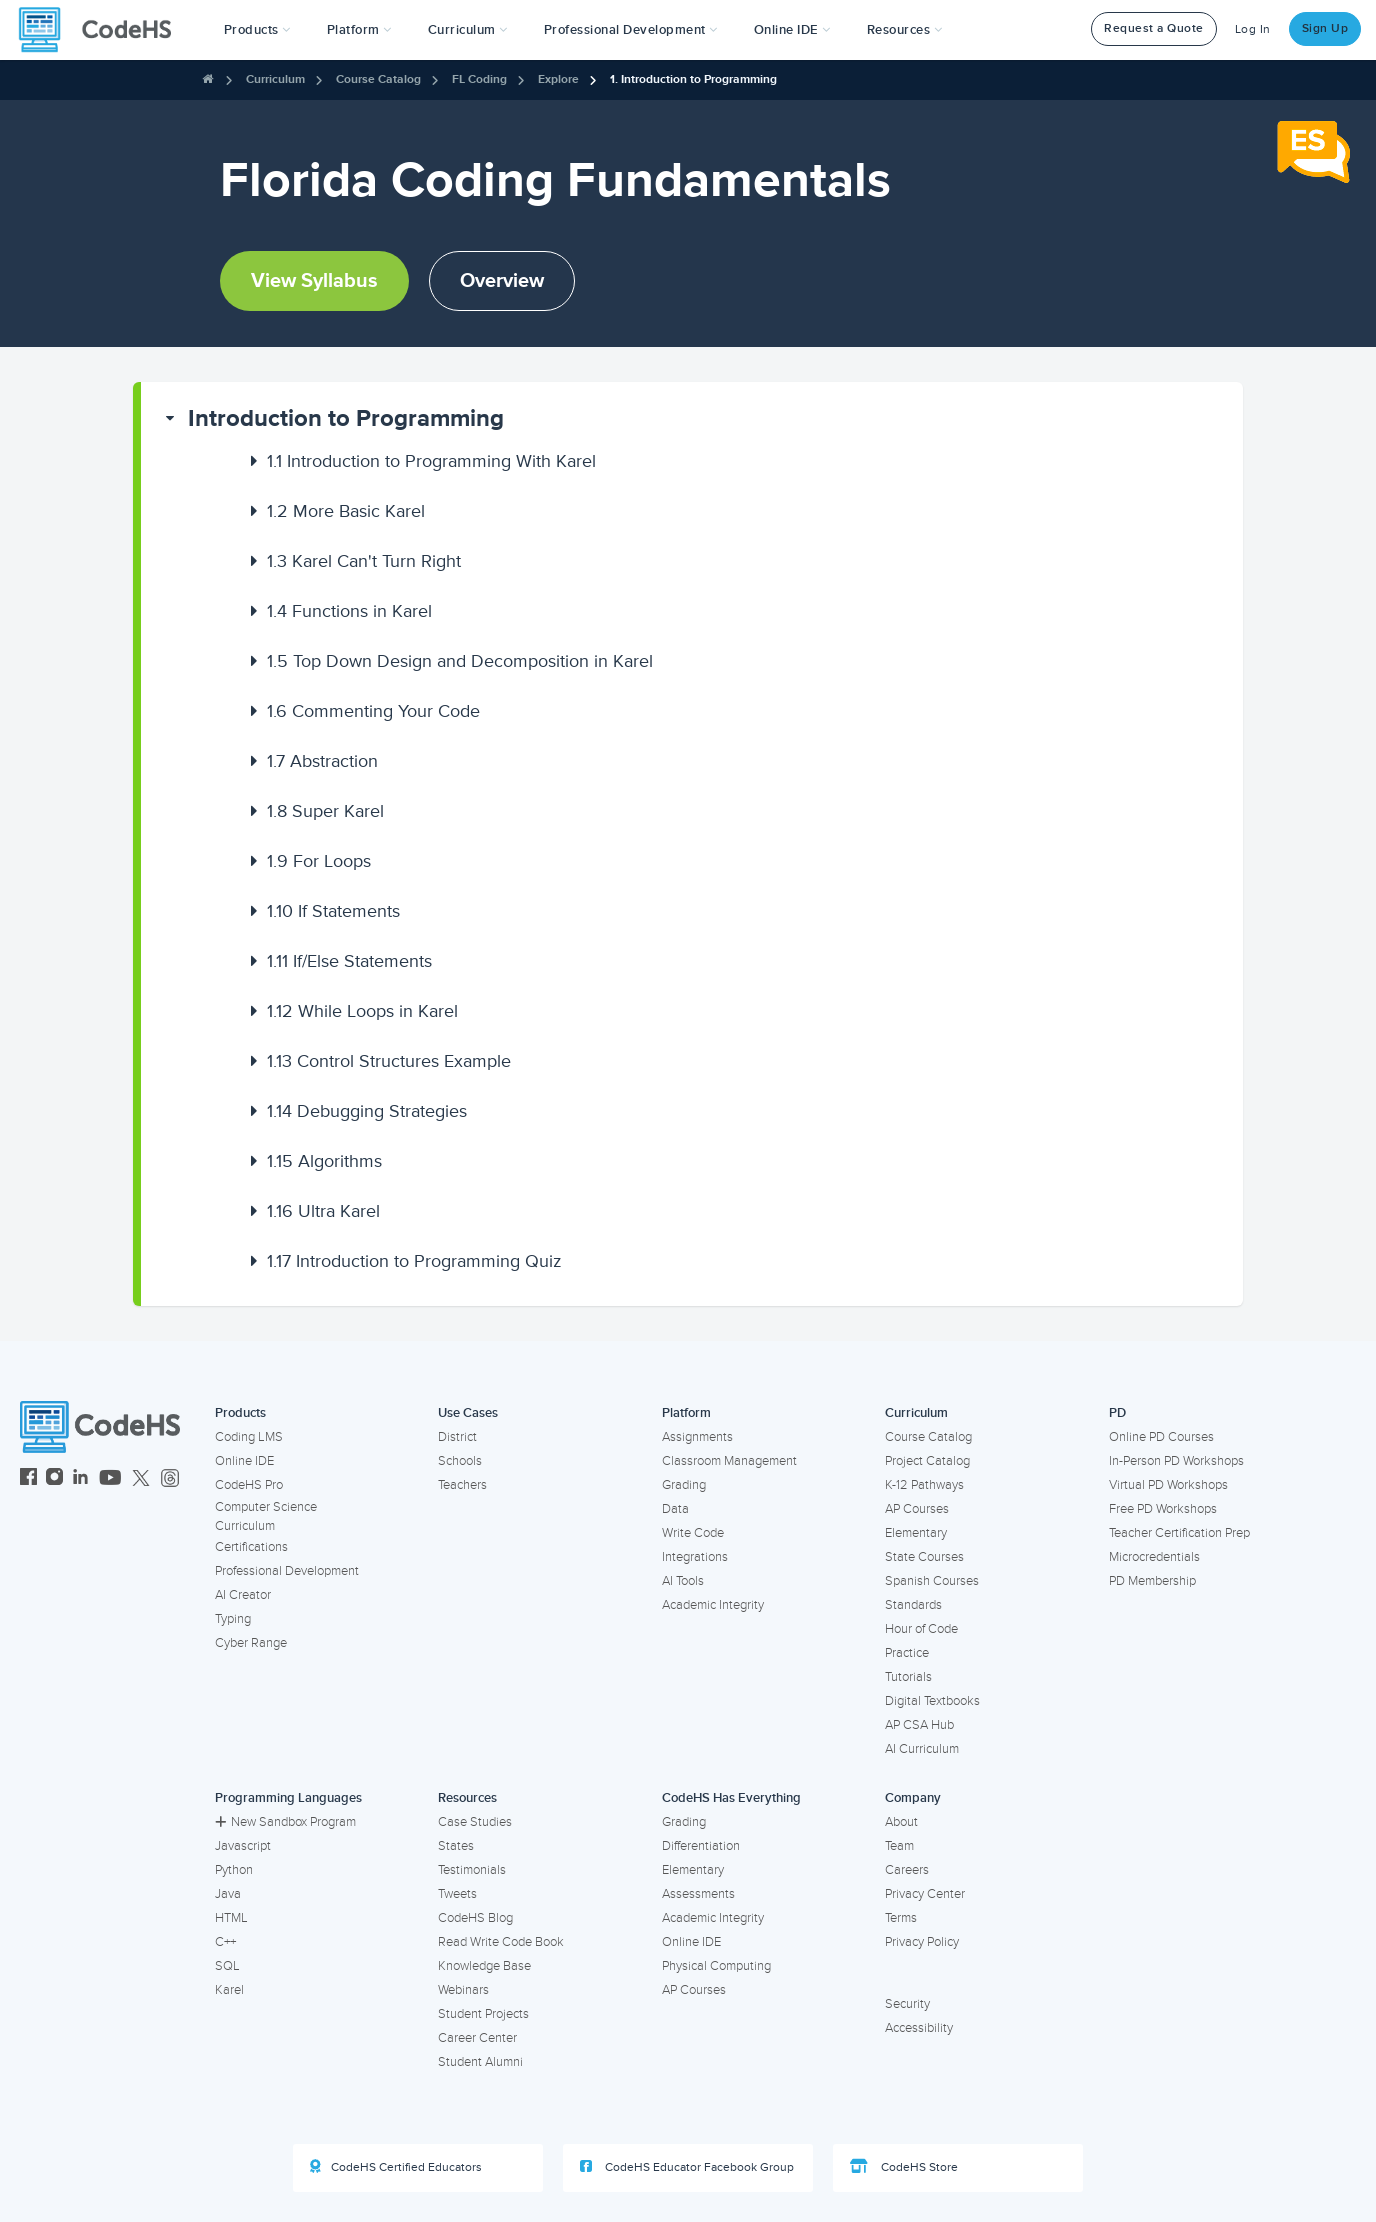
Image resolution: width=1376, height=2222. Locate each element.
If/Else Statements (349, 961)
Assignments (697, 1437)
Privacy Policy (922, 1942)
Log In (1253, 29)
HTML (231, 1918)
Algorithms (324, 1161)
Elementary (916, 1533)
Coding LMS (249, 1437)
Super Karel (325, 811)
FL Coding (479, 79)
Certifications (251, 1547)
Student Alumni (480, 2062)
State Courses (924, 1557)
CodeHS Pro (249, 1485)
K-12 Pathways (924, 1485)
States (456, 1846)
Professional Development (287, 1571)
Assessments (698, 1894)
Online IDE (244, 1461)
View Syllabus (314, 281)
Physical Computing (716, 1966)
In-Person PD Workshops (1176, 1461)
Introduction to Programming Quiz (414, 1261)
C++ (225, 1942)
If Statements (333, 911)
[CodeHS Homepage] (103, 30)
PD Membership (1152, 1581)
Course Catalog (378, 79)
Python (234, 1870)
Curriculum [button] (468, 30)
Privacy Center (925, 1894)
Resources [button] (905, 30)
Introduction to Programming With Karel (431, 461)
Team (899, 1846)
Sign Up (1325, 28)
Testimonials (472, 1870)
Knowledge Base (484, 1966)
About (901, 1822)
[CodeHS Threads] (170, 1479)
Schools (460, 1461)
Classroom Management (729, 1461)
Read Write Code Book (501, 1942)
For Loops (319, 861)
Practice (907, 1653)
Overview (502, 281)
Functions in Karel (349, 611)
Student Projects (483, 2014)
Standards (913, 1605)
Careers (907, 1870)
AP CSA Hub (919, 1725)
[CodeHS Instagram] (54, 1479)
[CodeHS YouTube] (110, 1479)
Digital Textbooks (932, 1701)
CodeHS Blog (475, 1918)
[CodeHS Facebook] (28, 1479)
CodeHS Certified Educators (396, 2167)
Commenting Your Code (373, 711)
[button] (257, 30)
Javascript (243, 1846)
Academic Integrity (713, 1605)
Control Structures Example (389, 1061)
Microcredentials (1154, 1557)
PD (1117, 1413)
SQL (227, 1966)
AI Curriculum (922, 1749)
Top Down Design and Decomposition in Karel (460, 661)
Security (907, 2004)
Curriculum (275, 79)
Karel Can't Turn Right (364, 561)
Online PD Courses (1161, 1437)
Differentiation (701, 1846)
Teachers (462, 1485)
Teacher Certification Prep (1179, 1533)
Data (675, 1509)
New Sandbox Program (285, 1822)
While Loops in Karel (362, 1011)
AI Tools (683, 1581)
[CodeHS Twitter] (141, 1479)
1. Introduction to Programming (693, 79)
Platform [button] (359, 30)
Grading (684, 1485)
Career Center (477, 2038)
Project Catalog (927, 1461)
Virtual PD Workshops (1168, 1485)
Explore (558, 79)
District (457, 1437)
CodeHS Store (904, 2167)
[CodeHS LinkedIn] (80, 1479)
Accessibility (919, 2028)
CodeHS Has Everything (731, 1798)
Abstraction (322, 761)
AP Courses (917, 1509)
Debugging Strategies (367, 1111)
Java (228, 1894)
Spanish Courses (932, 1581)
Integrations (695, 1557)
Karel (229, 1990)
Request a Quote (1154, 28)
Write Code (693, 1533)
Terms (901, 1918)
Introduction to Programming (346, 418)
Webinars (463, 1990)
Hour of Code (921, 1629)
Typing (233, 1619)
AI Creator (243, 1595)
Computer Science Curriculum (266, 1516)
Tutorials (908, 1677)
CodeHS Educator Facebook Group (687, 2167)
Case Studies (475, 1822)
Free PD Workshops (1163, 1509)
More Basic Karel (346, 511)
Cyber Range (251, 1643)
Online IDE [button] (792, 30)
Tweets (457, 1894)
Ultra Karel (323, 1211)
